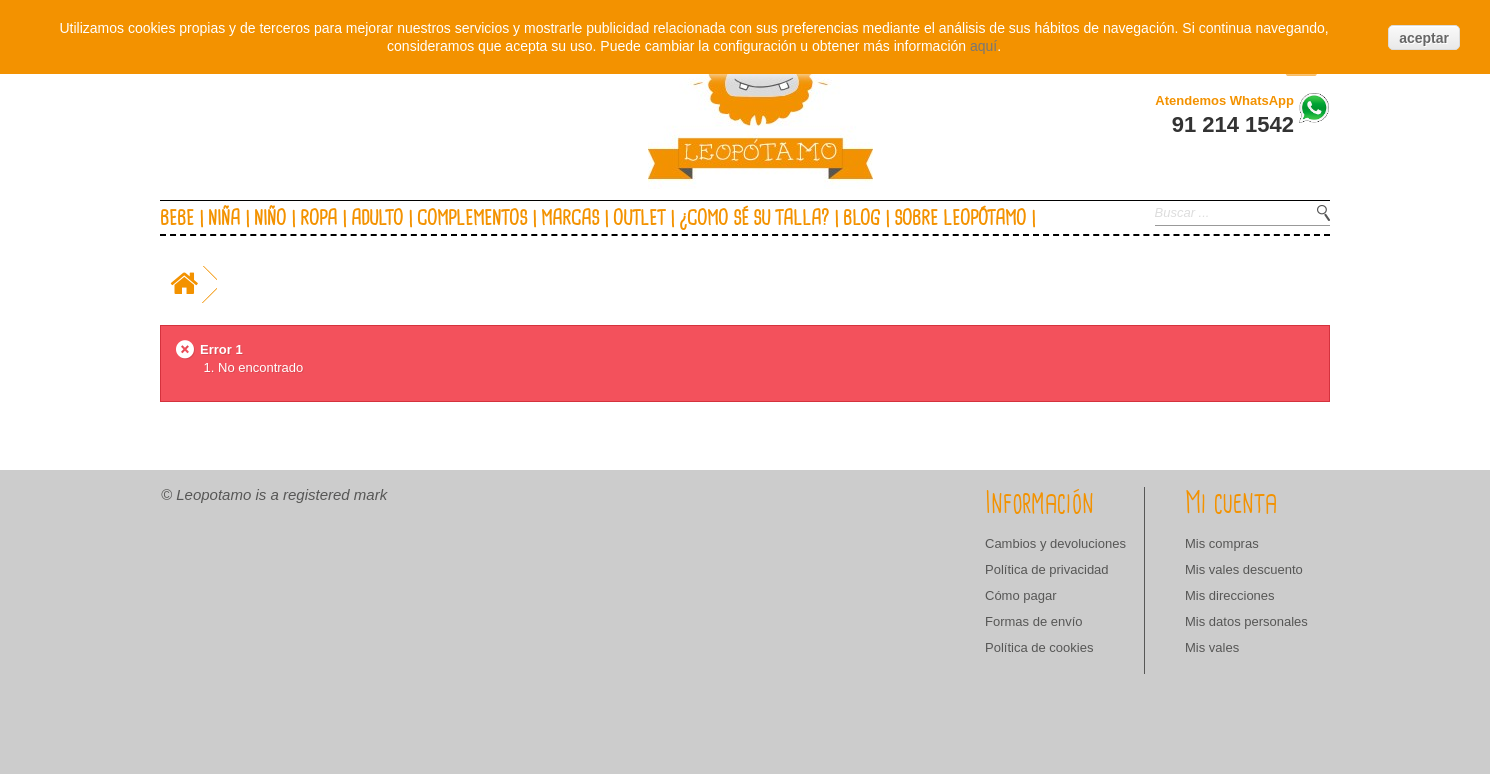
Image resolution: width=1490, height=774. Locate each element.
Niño (270, 219)
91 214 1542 (1233, 124)
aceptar (1424, 38)
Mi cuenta (1231, 504)
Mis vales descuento (1244, 569)
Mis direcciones (1230, 595)
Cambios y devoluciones (1055, 543)
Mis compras (1222, 543)
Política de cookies (1039, 647)
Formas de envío (1034, 621)
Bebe (177, 219)
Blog (861, 219)
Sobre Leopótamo (960, 219)
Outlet (639, 219)
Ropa (318, 219)
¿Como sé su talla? (754, 219)
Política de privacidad (1047, 569)
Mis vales (1212, 647)
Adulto (377, 219)
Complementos (472, 219)
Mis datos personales (1246, 621)
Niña (224, 219)
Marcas (570, 219)
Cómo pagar (1021, 595)
